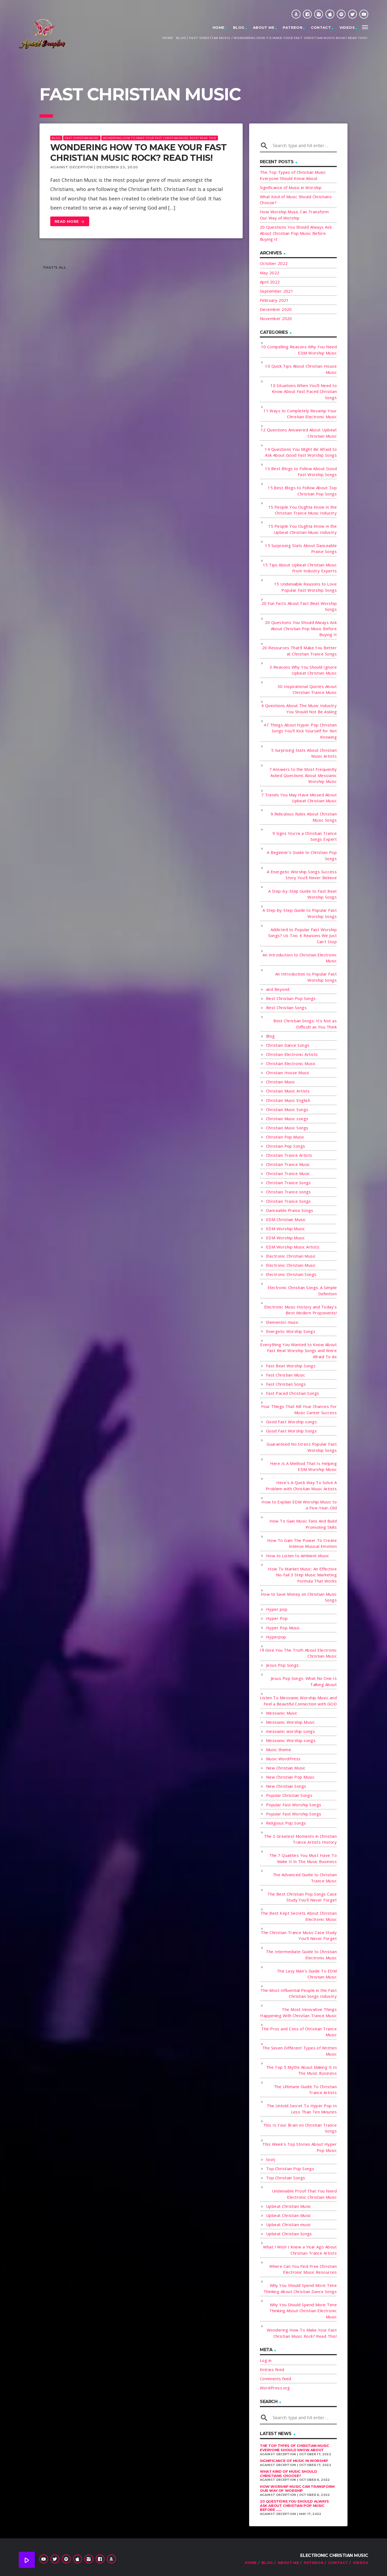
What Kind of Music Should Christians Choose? (288, 2473)
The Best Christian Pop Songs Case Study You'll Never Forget (302, 1897)
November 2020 (276, 318)
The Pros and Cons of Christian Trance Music (299, 2032)
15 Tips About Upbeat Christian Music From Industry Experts (300, 568)
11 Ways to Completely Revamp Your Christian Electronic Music (300, 414)
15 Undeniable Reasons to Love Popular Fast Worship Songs (305, 587)
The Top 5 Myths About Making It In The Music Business (301, 2070)
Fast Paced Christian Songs (292, 1393)
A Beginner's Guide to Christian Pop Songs (302, 855)
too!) (270, 2159)
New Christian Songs (286, 1786)
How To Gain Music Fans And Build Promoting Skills (303, 1524)
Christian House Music (287, 1072)
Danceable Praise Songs (289, 1210)
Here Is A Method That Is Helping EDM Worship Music (303, 1466)
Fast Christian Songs (286, 1384)
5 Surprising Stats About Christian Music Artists (304, 753)
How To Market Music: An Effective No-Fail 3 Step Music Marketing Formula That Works (302, 1575)
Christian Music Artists (288, 1091)
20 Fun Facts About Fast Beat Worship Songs (299, 606)
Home (219, 27)
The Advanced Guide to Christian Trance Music (305, 1877)
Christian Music (280, 1081)
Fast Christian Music (209, 38)
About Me (263, 27)
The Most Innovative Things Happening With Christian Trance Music (298, 2012)
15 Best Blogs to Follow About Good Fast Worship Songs (301, 471)
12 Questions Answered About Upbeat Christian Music (299, 433)
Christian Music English (288, 1100)
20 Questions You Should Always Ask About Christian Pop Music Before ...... (294, 2505)
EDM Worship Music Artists (292, 1247)
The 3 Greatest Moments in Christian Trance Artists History (300, 1839)
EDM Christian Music (286, 1219)
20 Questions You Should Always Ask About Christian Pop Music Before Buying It (296, 233)
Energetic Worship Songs (290, 1331)
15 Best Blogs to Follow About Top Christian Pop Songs (302, 490)
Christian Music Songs (287, 1109)
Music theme (278, 1749)
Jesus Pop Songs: (283, 1665)
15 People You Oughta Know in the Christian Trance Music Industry (302, 510)
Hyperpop (276, 1637)
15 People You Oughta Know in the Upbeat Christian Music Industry (302, 529)
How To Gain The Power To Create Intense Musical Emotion (302, 1543)
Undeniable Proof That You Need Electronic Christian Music (304, 2194)
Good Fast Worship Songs (291, 1431)
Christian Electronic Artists (292, 1054)
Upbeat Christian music (288, 2224)
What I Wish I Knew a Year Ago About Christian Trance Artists (300, 2250)
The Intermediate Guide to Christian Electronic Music (301, 1954)
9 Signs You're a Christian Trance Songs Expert (305, 836)
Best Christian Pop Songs (291, 998)
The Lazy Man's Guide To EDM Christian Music (307, 1974)
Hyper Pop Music (283, 1627)
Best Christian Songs (286, 1007)
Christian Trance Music (288, 1164)
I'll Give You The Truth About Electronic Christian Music (298, 1653)
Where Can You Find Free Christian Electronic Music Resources (303, 2269)
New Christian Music (286, 1767)
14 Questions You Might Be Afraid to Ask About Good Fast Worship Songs (301, 452)
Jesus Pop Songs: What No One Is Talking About (304, 1681)
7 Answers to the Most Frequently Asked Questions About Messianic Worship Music (303, 775)
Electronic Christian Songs (291, 1274)
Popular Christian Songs (289, 1795)
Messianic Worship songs (291, 1740)
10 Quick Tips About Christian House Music (301, 369)
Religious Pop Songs (286, 1823)
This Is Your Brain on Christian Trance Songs (300, 2128)
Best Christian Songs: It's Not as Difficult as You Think (305, 1024)
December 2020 (276, 309)
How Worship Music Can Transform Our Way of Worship (297, 2488)
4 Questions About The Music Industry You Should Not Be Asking (299, 708)
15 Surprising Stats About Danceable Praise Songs (301, 548)
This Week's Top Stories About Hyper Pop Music (299, 2147)
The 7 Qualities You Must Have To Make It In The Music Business (303, 1858)
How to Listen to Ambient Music (297, 1555)
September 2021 (276, 291)
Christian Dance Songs (287, 1045)
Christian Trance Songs (288, 1182)
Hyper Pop (277, 1618)
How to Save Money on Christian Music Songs (299, 1597)
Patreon (292, 27)
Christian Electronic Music (291, 1063)
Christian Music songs (287, 1118)
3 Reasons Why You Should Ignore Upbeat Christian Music (303, 670)
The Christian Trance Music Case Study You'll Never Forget (299, 1935)
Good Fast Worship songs (291, 1421)
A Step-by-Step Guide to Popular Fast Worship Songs (300, 913)
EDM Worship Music (285, 1228)
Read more (70, 221)
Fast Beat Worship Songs (291, 1365)
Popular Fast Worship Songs (293, 1804)
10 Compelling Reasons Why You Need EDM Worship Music (299, 350)
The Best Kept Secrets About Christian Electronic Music (298, 1916)
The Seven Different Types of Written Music (299, 2051)
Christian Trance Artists (289, 1155)
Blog (239, 27)
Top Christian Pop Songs (290, 2168)
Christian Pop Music (285, 1137)
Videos (347, 27)
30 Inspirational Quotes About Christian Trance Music (307, 689)
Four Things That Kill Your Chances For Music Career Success (299, 1409)
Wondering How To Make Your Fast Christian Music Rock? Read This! (300, 38)
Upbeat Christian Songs (289, 2233)
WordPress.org (275, 2387)
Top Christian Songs (285, 2177)
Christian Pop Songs (285, 1146)
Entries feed (272, 2369)
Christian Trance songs (288, 1191)
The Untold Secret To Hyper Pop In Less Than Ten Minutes (302, 2108)
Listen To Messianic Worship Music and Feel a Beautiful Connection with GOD (298, 1700)
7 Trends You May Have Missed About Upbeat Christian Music (299, 798)
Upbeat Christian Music (288, 2206)
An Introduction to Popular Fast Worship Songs (306, 977)
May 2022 (270, 272)
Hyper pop (276, 1609)
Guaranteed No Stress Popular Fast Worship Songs (302, 1447)
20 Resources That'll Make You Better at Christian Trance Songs (299, 651)
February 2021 (274, 300)
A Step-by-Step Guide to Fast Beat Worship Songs (302, 894)
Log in (266, 2360)
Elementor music (282, 1322)
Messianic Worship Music (290, 1722)
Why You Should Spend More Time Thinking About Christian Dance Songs (300, 2288)
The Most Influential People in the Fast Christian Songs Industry (298, 1993)
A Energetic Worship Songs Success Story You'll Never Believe (302, 875)
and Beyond (277, 989)
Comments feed (275, 2378)
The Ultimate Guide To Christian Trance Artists (305, 2089)
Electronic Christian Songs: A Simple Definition (302, 1290)
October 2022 (274, 263)
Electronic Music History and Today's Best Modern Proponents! (300, 1310)
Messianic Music (282, 1713)
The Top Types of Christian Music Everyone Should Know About (294, 2447)
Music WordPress (283, 1758)
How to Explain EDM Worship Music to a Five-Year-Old (299, 1505)
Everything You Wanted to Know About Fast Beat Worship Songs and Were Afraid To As (298, 1350)
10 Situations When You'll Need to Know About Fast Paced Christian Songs (303, 391)
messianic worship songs (290, 1731)
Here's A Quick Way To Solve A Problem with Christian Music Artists (301, 1485)
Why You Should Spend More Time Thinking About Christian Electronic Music (303, 2310)
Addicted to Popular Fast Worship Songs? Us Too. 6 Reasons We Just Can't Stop (302, 935)
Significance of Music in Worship (290, 187)
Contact (321, 27)
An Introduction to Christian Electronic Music (300, 958)
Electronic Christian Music (291, 1256)
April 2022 (270, 282)
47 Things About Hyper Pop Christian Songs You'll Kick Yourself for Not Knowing (300, 731)
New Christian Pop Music (290, 1777)
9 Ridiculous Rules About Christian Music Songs (304, 817)
